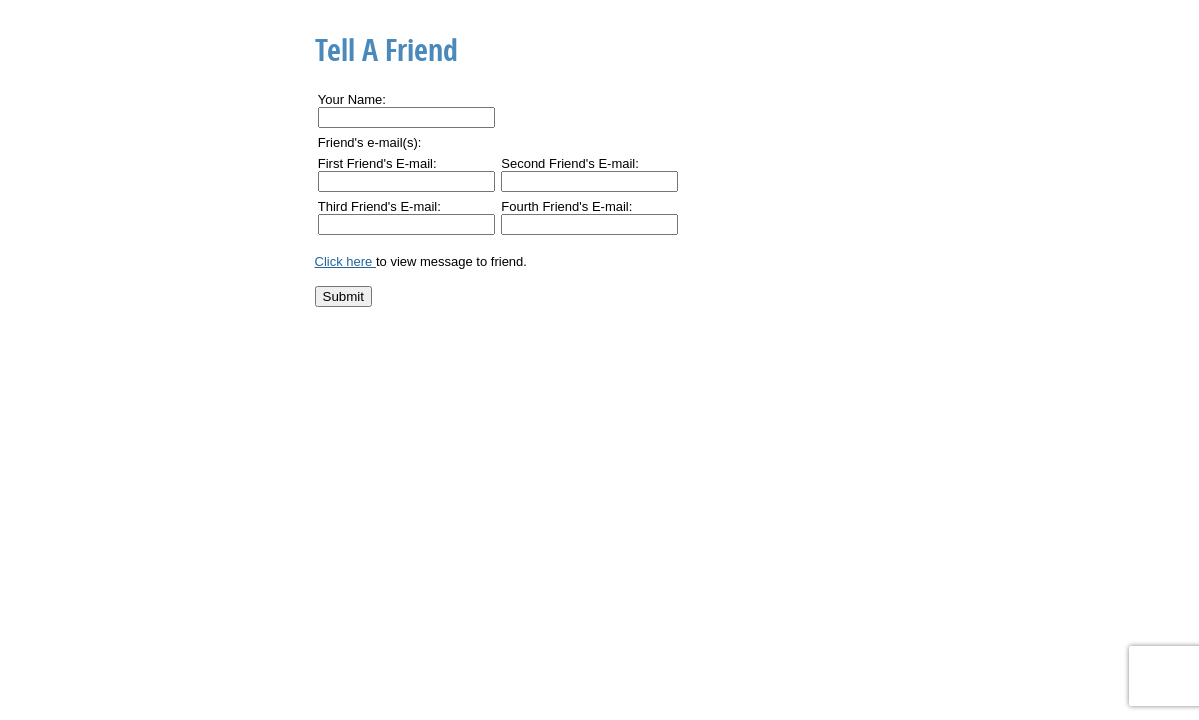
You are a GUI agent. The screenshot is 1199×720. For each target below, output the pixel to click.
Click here (345, 261)
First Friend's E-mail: (377, 163)
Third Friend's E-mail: (379, 206)
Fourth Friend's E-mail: (566, 206)
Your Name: (352, 99)
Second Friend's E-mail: (570, 163)
